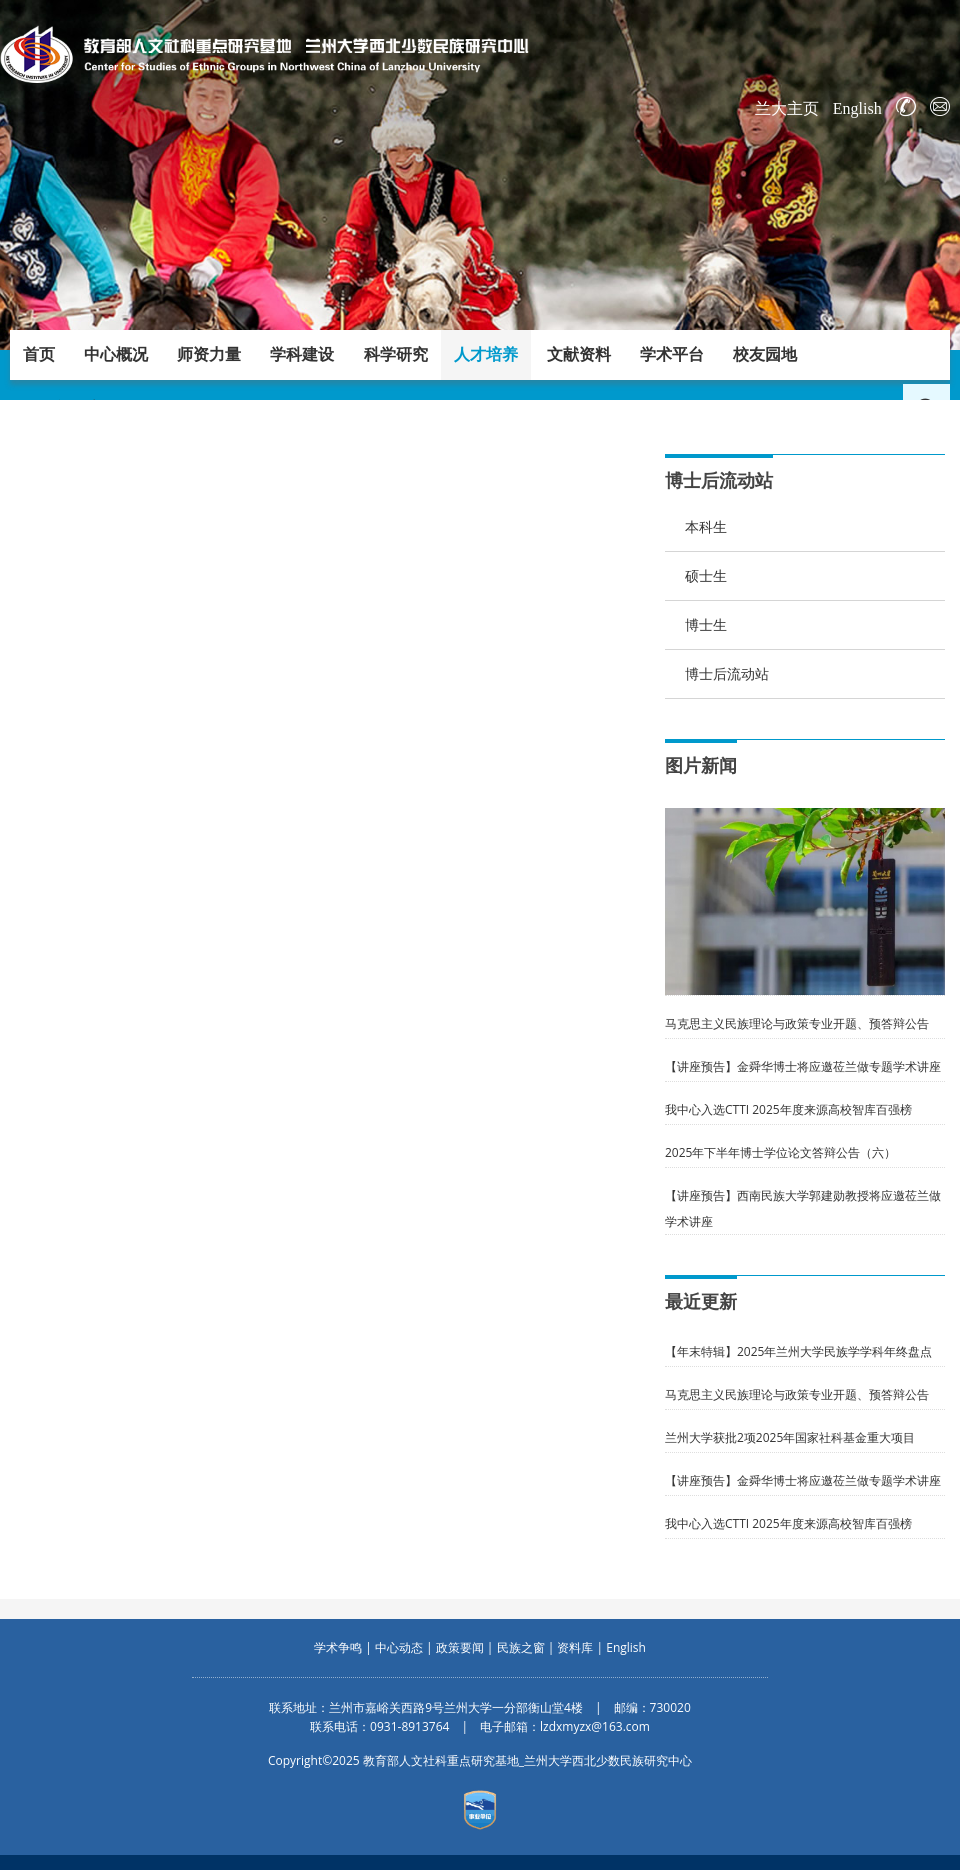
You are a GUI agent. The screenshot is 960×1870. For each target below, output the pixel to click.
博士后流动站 (727, 673)
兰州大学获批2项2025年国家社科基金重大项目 (790, 1437)
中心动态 (399, 1647)
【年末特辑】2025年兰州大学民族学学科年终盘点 (798, 1351)
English (857, 108)
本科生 (706, 526)
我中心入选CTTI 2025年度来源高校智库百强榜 (788, 1109)
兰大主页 (787, 108)
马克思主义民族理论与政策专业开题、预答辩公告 (797, 1023)
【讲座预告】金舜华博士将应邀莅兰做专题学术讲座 (803, 1066)
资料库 (575, 1647)
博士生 (706, 624)
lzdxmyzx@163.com (595, 1726)
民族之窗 (521, 1647)
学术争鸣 (338, 1647)
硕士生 (706, 575)
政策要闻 (460, 1647)
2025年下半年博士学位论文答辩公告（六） (780, 1152)
